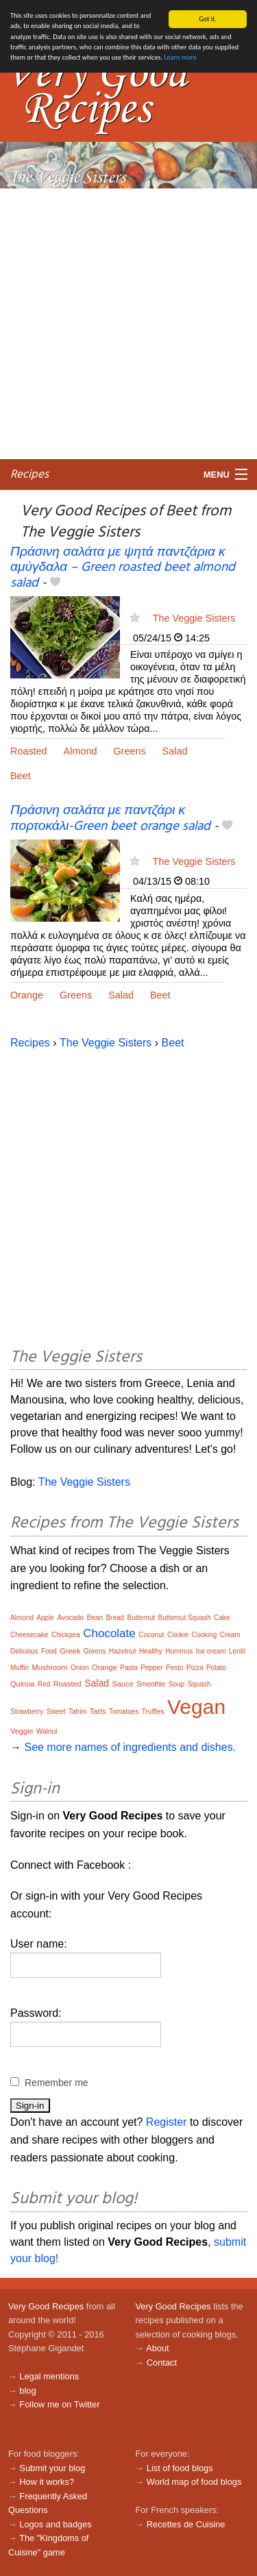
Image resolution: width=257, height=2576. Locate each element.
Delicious (24, 1651)
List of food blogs (180, 2468)
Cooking (204, 1635)
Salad (175, 751)
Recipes (29, 474)
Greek (70, 1651)
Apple (45, 1617)
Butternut (141, 1617)
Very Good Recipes (46, 2306)
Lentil (237, 1651)
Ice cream (211, 1651)
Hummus (179, 1651)
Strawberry (26, 1711)
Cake (222, 1617)
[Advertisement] (128, 323)
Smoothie (150, 1684)
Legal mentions (49, 2376)
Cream (230, 1635)
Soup (176, 1684)
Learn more (180, 57)
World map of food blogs (194, 2482)
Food (49, 1651)
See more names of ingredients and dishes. (130, 1747)
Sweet (56, 1711)
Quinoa (22, 1684)
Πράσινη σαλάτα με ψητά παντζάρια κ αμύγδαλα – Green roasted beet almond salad (122, 567)
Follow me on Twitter (59, 2404)
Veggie (22, 1731)
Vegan (196, 1706)
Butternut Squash (184, 1617)
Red (44, 1684)
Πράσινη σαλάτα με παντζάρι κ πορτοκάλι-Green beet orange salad (110, 818)
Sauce (122, 1684)
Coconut (151, 1635)
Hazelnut (122, 1651)
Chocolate (109, 1633)
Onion (80, 1667)
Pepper (151, 1667)
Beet (20, 775)
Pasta (129, 1667)
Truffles (153, 1711)
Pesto (175, 1667)
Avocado (70, 1617)
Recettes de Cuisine (186, 2524)
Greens (129, 751)
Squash (199, 1684)
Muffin (19, 1667)
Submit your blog (52, 2468)
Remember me (56, 2082)
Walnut (47, 1731)
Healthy (150, 1651)
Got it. (208, 18)
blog (27, 2390)
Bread (115, 1617)
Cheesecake (29, 1635)
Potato (216, 1667)
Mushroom (50, 1667)
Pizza (194, 1667)
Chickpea (65, 1635)
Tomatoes (123, 1711)
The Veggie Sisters (194, 618)
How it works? (46, 2482)
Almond (80, 751)
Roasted (28, 751)
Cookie (177, 1635)
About (157, 2348)
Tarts (98, 1711)
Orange (26, 995)
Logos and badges (55, 2524)
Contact (162, 2362)
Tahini (77, 1711)
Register (166, 2122)
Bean (95, 1617)
